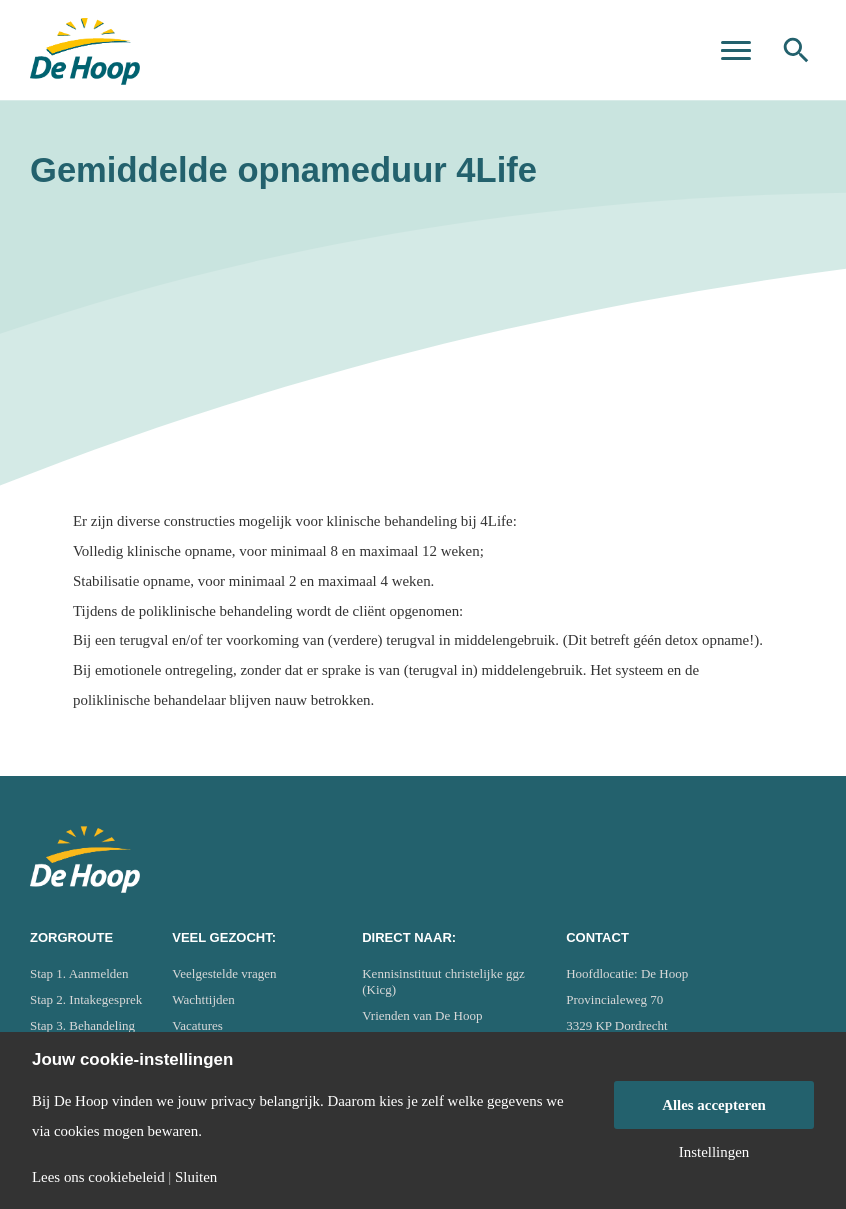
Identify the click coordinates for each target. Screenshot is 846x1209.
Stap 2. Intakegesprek (86, 999)
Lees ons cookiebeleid (98, 1177)
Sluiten (196, 1177)
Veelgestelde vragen (224, 973)
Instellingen (714, 1152)
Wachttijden (203, 999)
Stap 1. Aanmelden (79, 973)
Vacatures (197, 1025)
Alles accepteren (714, 1105)
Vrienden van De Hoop (422, 1015)
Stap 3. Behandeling (82, 1025)
